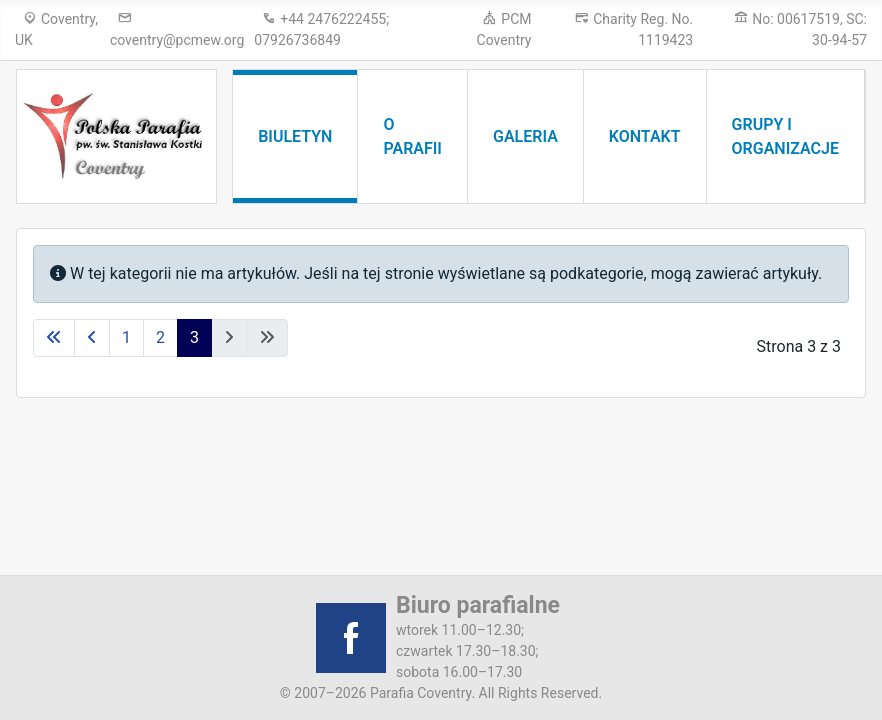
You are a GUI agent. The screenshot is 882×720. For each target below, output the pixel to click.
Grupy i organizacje (785, 136)
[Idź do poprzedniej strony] (92, 338)
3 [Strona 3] (194, 337)
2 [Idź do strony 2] (160, 337)
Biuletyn (295, 136)
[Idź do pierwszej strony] (54, 338)
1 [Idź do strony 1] (126, 337)
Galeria (525, 136)
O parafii (412, 136)
